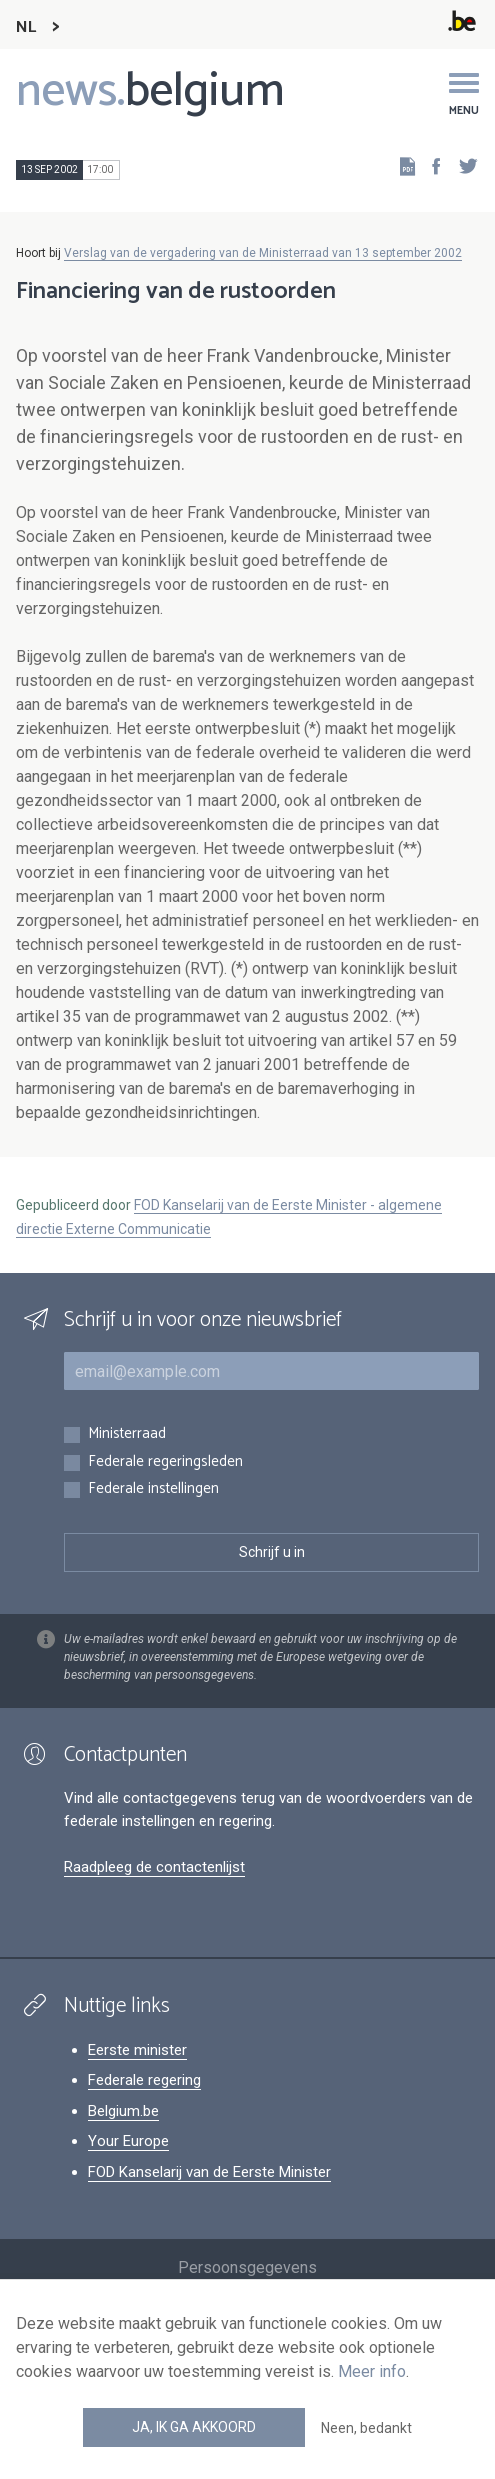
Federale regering (144, 2080)
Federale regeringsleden (165, 1462)
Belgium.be (123, 2111)
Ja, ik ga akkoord (194, 2427)
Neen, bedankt (366, 2428)
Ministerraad (127, 1434)
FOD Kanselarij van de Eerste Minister (209, 2172)
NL (26, 27)
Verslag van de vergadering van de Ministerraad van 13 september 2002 (263, 253)
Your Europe (128, 2141)
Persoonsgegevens (247, 2267)
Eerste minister (137, 2050)
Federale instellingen (153, 1489)
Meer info (372, 2371)
